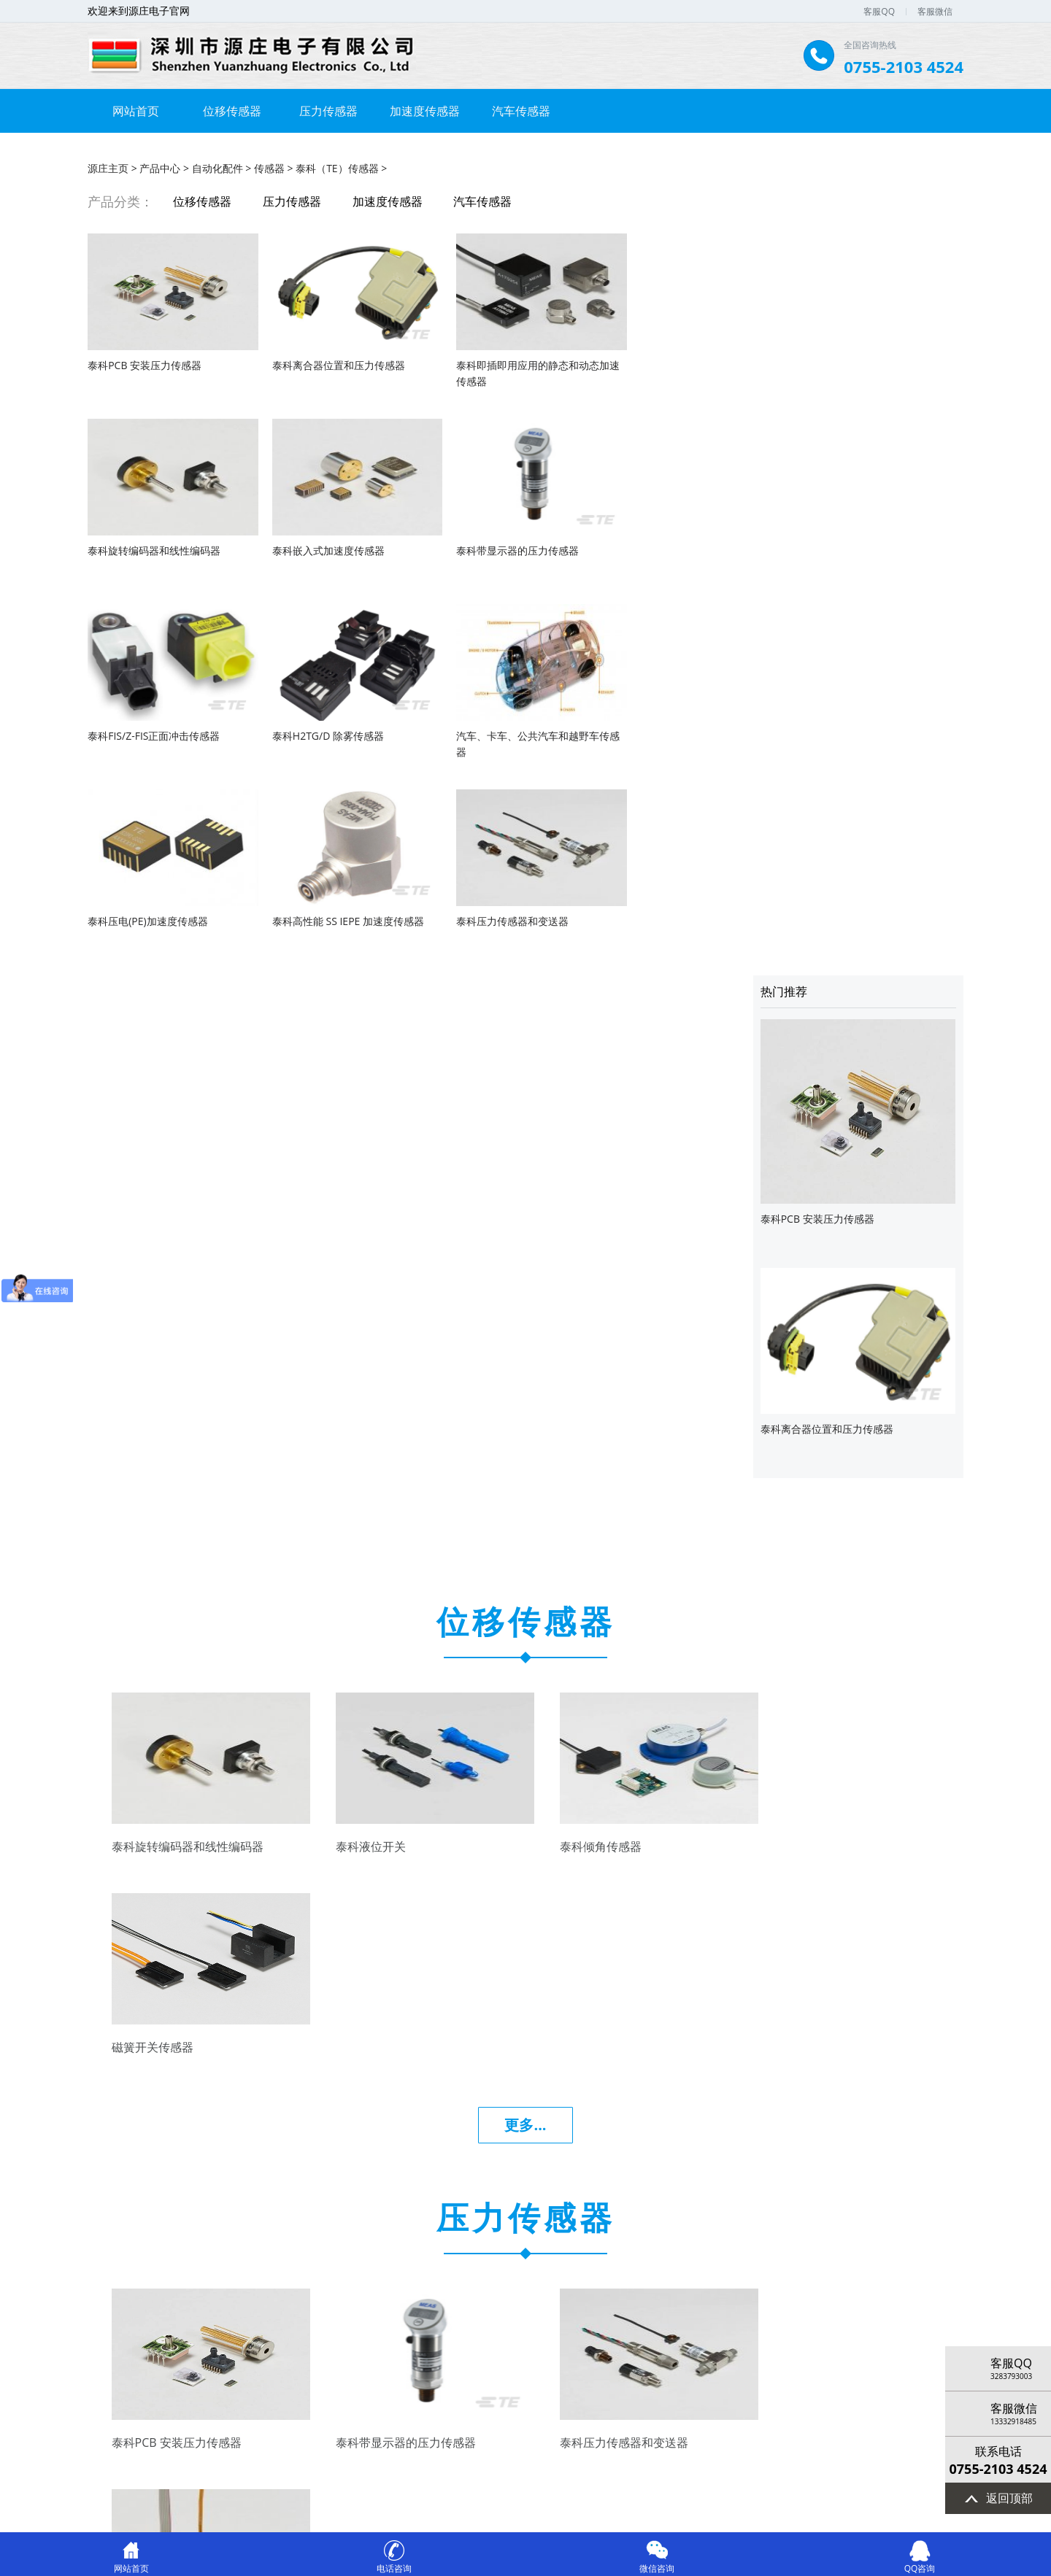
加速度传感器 (425, 111)
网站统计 (832, 2511)
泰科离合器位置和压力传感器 (327, 364)
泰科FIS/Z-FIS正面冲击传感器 (500, 549)
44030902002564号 (561, 2511)
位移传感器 (232, 111)
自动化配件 (217, 167)
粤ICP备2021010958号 (402, 2511)
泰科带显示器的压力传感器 (322, 549)
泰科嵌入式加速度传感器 (144, 549)
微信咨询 (656, 2563)
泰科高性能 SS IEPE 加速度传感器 (509, 734)
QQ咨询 (920, 2563)
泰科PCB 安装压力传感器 (144, 364)
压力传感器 (328, 111)
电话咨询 (394, 2563)
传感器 (269, 167)
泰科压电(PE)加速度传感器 (320, 734)
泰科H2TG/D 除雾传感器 (663, 549)
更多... (525, 1239)
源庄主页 (108, 167)
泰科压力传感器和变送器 (663, 734)
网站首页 (135, 111)
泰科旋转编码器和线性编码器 (673, 364)
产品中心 (159, 167)
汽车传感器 (521, 111)
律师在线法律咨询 (763, 2511)
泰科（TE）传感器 (337, 167)
